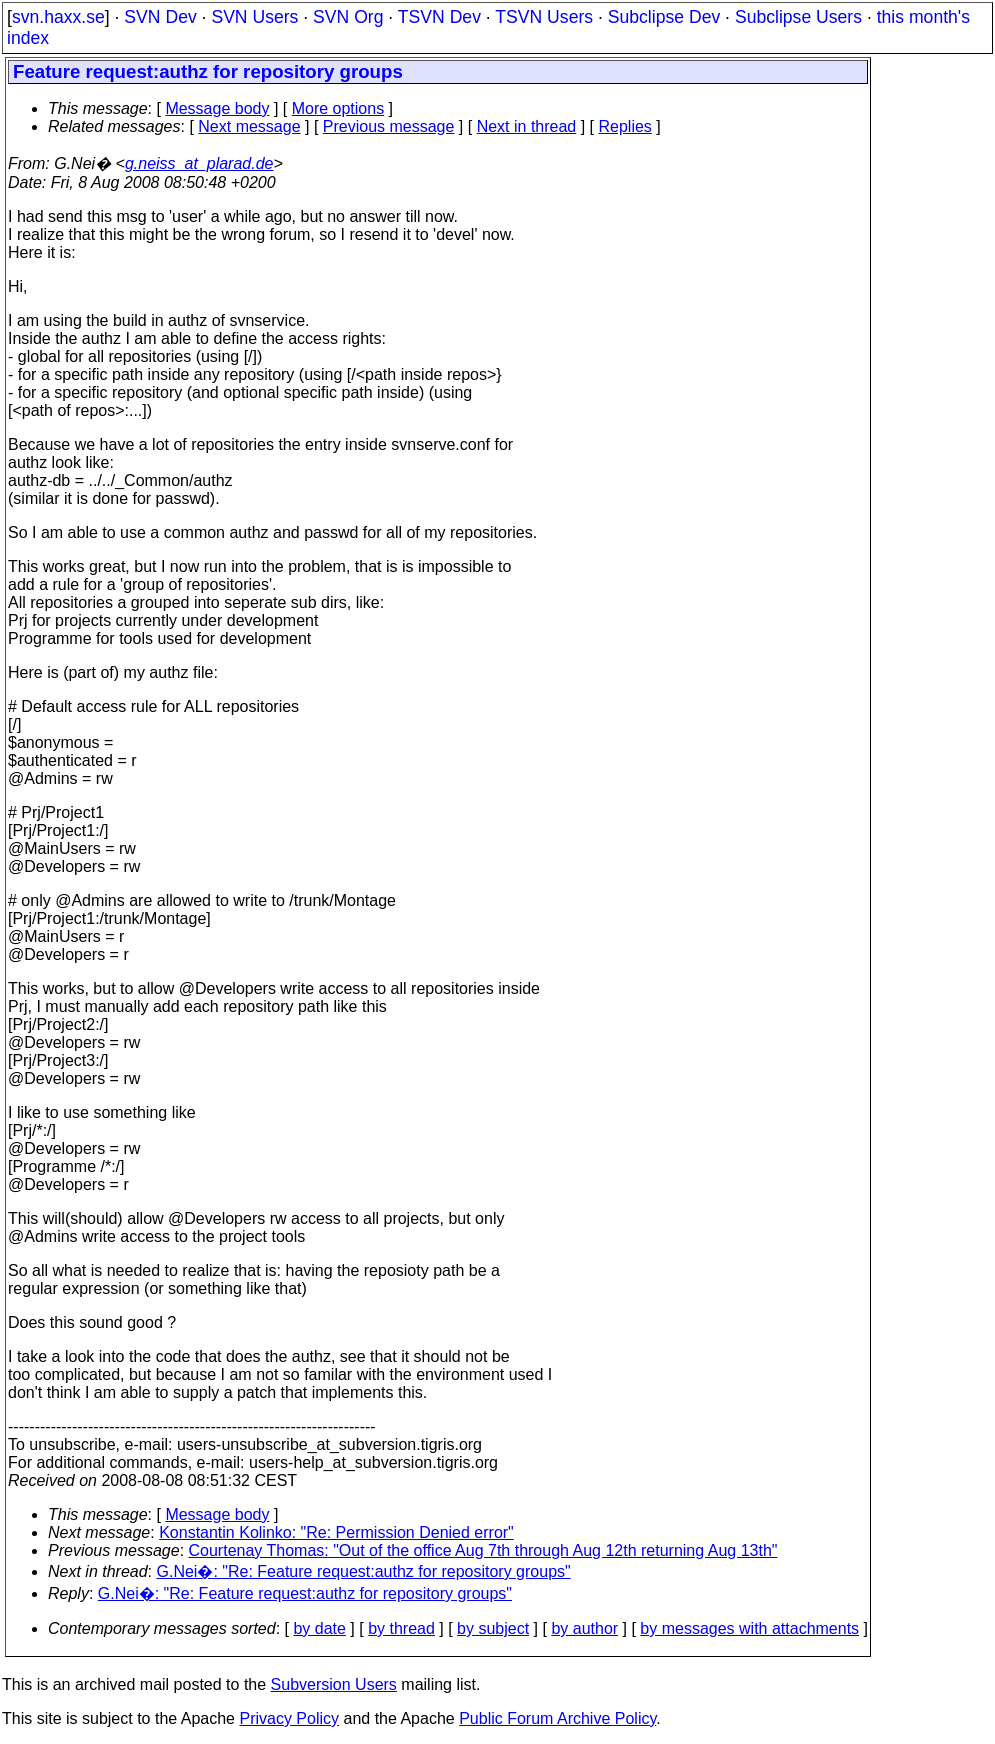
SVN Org (348, 17)
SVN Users (254, 17)
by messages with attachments (749, 1628)
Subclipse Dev (664, 17)
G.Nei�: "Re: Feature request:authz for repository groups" (364, 1571)
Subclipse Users (798, 17)
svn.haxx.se (58, 17)
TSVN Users (544, 17)
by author (584, 1628)
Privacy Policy (289, 1718)
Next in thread (527, 126)
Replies (625, 126)
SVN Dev (160, 17)
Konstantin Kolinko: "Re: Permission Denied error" (336, 1532)
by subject (493, 1628)
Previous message (389, 126)
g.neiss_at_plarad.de (199, 163)
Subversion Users (334, 1684)
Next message (249, 126)
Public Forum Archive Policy (557, 1718)
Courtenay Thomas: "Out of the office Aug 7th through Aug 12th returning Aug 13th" (483, 1550)
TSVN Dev (439, 17)
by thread (401, 1628)
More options (338, 108)
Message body (217, 108)
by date (319, 1628)
